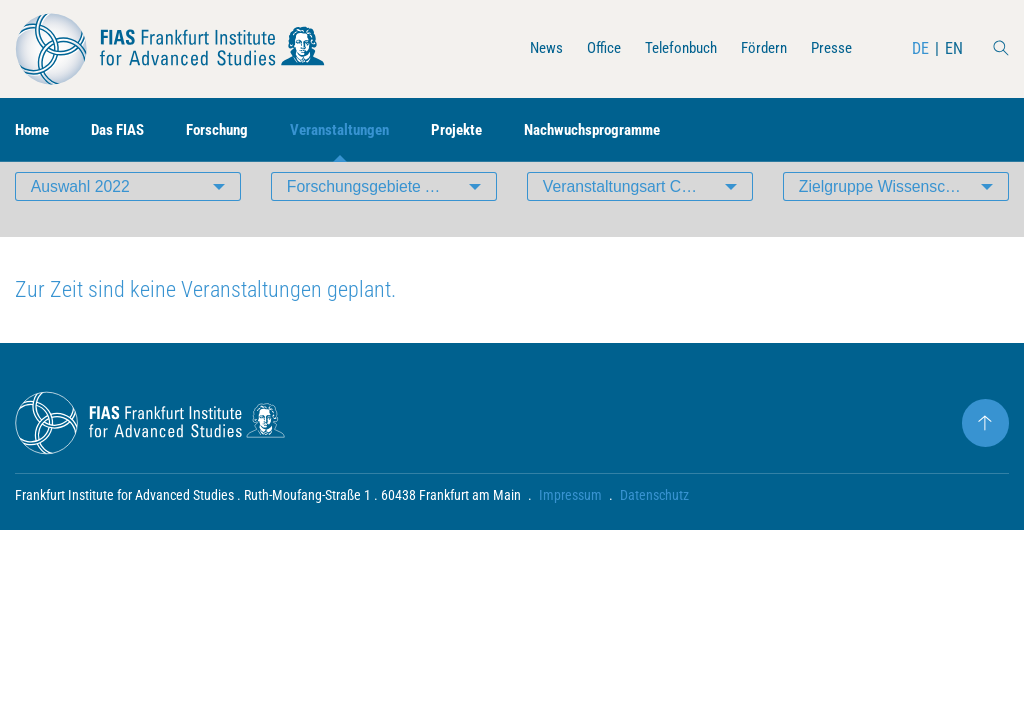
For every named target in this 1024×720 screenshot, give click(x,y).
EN (954, 48)
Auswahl (81, 214)
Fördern (759, 48)
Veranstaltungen (358, 130)
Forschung (229, 130)
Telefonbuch (670, 48)
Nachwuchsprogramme (624, 130)
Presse (830, 48)
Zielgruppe (895, 214)
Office (588, 48)
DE (920, 48)
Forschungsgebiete (370, 214)
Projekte (481, 130)
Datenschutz (654, 526)
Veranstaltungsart (648, 214)
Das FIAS (124, 130)
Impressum (570, 526)
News (528, 48)
